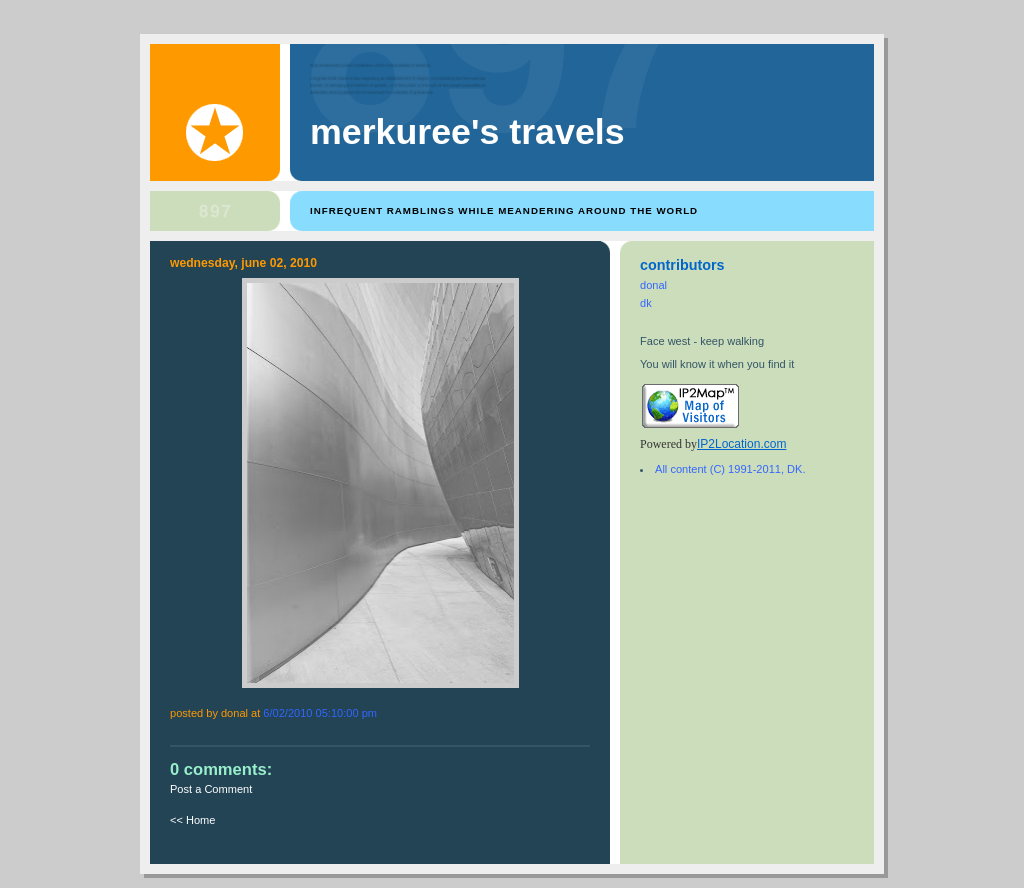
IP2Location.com (741, 444)
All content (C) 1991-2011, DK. (730, 469)
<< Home (192, 820)
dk (646, 303)
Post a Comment (211, 789)
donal (653, 285)
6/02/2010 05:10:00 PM (320, 713)
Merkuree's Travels (467, 132)
